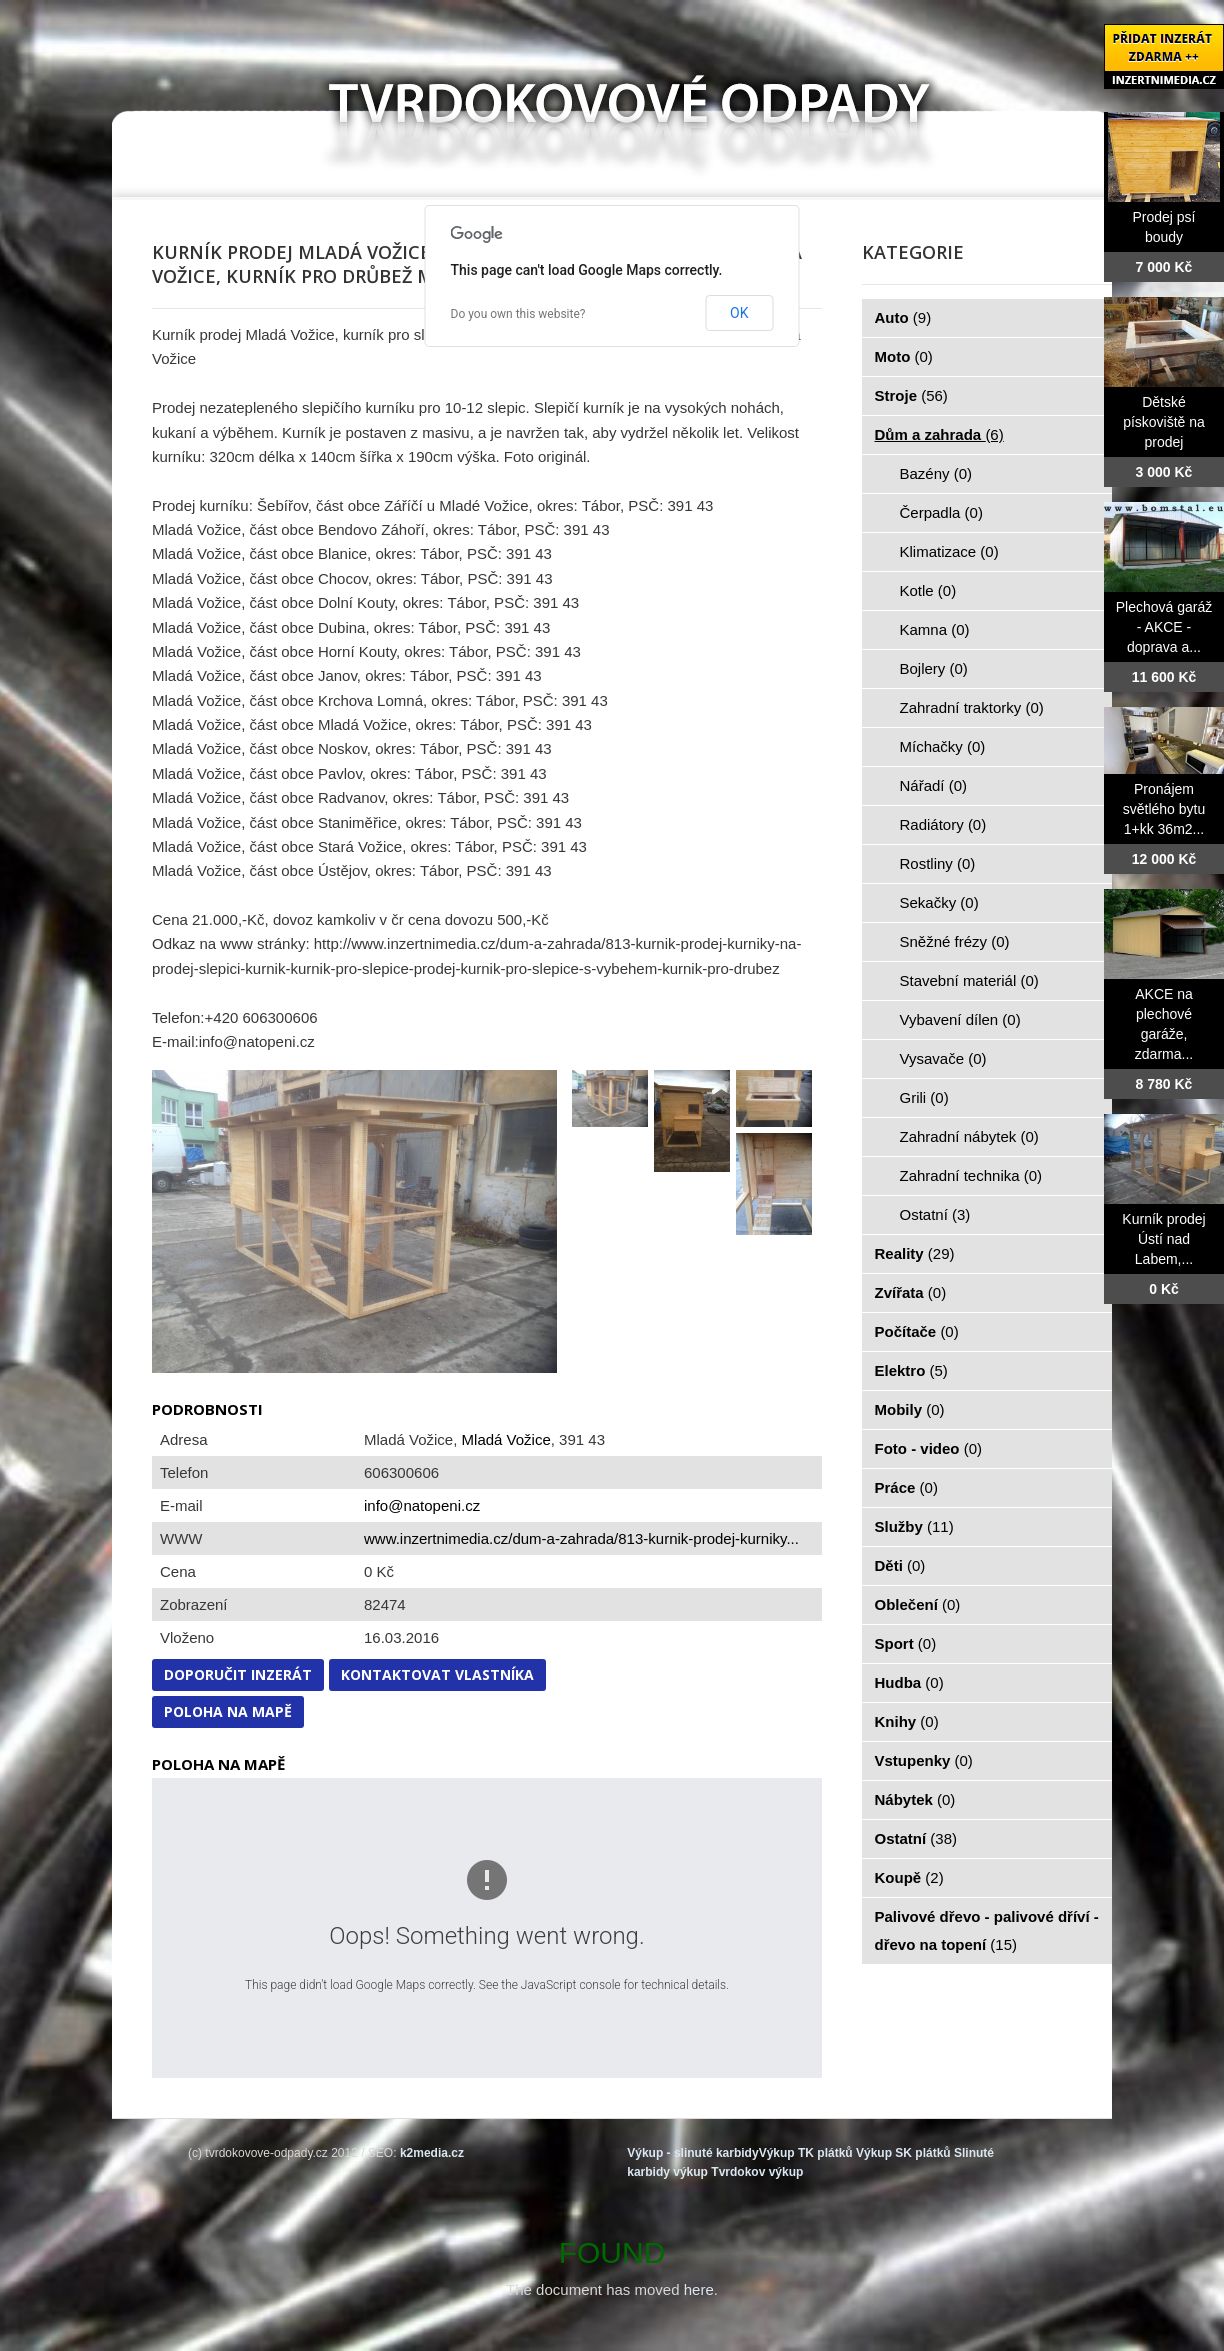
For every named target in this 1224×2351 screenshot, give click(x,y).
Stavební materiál (969, 980)
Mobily (910, 1409)
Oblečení (918, 1604)
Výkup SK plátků (903, 2153)
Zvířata (911, 1292)
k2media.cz (432, 2153)
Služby (914, 1526)
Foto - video (929, 1448)
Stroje (911, 395)
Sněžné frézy (955, 941)
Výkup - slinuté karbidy (692, 2153)
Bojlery (934, 668)
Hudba (909, 1682)
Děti (900, 1565)
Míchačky (943, 746)
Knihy (907, 1721)
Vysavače (943, 1058)
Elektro (911, 1370)
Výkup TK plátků (806, 2153)
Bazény (936, 473)
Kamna (935, 629)
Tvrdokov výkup (757, 2172)
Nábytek (915, 1799)
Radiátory (943, 824)
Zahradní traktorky (972, 707)
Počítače (917, 1331)
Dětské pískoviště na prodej (1164, 422)
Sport (906, 1643)
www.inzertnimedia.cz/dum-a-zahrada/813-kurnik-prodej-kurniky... (581, 1538)
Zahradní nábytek (969, 1136)
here (699, 2289)
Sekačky (939, 902)
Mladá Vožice (506, 1439)
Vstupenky (924, 1760)
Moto (904, 356)
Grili (924, 1097)
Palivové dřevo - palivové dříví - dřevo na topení (987, 1930)
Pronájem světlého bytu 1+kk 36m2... (1164, 809)
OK (739, 313)
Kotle (928, 590)
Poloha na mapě (228, 1711)
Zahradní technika (971, 1175)
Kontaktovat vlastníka (437, 1674)
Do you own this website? (518, 314)
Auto (903, 317)
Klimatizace (949, 551)
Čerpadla (941, 512)
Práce (906, 1487)
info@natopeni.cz (422, 1505)
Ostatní (935, 1214)
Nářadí (934, 785)
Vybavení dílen (960, 1019)
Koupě (909, 1877)
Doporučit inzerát (238, 1674)
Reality (915, 1253)
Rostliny (938, 863)
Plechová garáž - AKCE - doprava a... (1164, 627)
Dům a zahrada (939, 434)
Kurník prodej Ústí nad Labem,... (1163, 1239)
